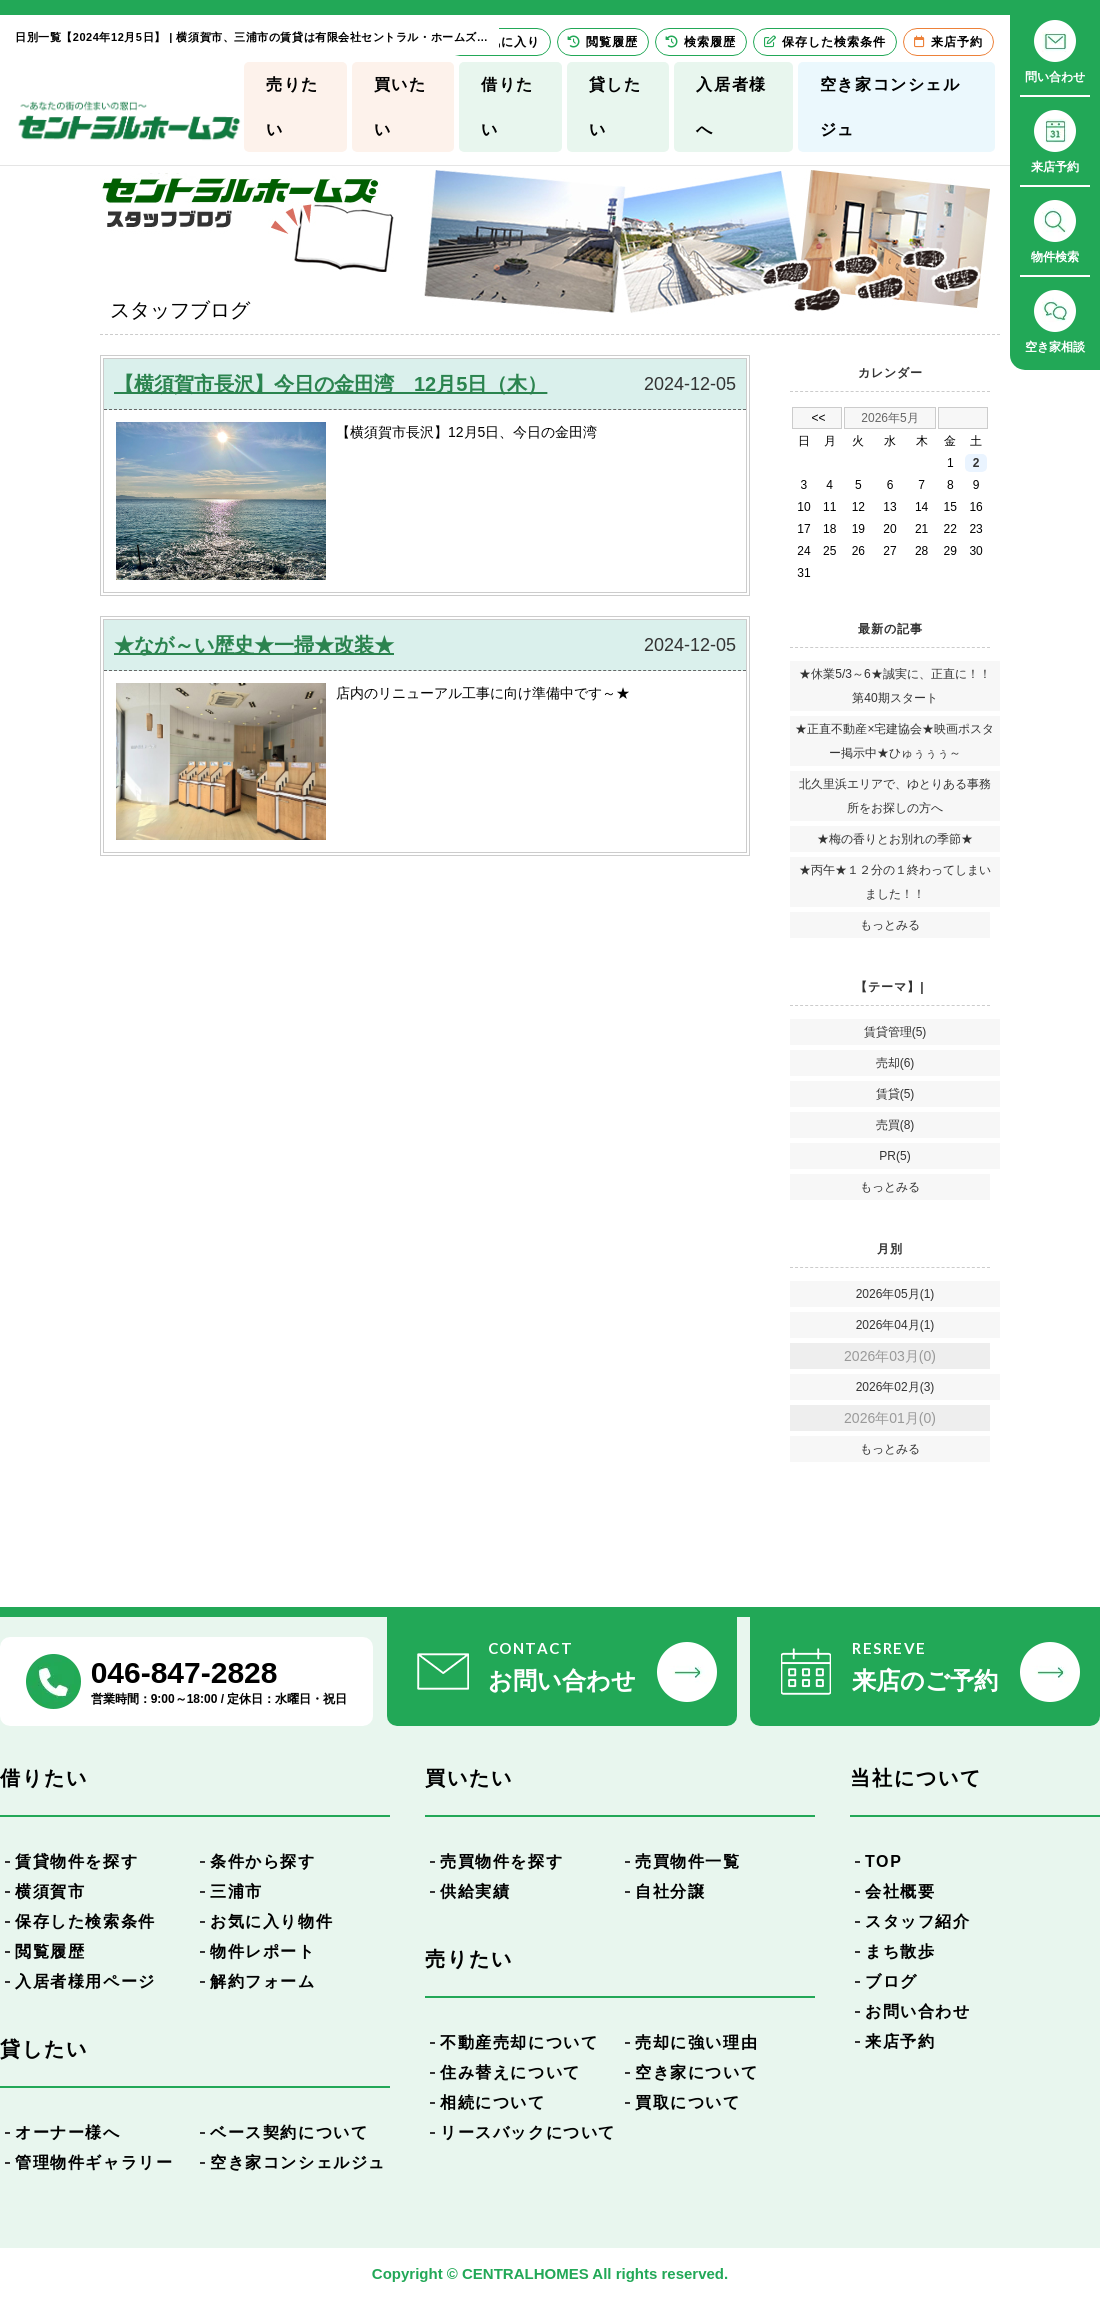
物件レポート (263, 1951)
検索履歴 (701, 42)
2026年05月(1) (895, 1294)
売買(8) (895, 1125)
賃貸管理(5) (895, 1032)
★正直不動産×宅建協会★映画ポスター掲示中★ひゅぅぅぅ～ (894, 741)
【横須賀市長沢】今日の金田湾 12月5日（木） (330, 384)
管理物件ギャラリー (94, 2162)
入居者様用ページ (85, 1981)
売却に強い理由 (696, 2042)
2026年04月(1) (895, 1325)
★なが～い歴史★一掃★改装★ (254, 645)
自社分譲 (670, 1891)
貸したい (615, 107)
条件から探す (263, 1861)
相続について (493, 2102)
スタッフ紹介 (918, 1921)
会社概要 (900, 1891)
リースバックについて (528, 2132)
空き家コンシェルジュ (890, 107)
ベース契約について (289, 2132)
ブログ (891, 1981)
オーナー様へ (68, 2132)
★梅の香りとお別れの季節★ (895, 839)
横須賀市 (50, 1891)
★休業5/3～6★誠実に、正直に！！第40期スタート (894, 686)
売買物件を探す (501, 1861)
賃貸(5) (895, 1094)
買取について (688, 2102)
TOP (883, 1861)
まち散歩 (900, 1951)
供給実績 (475, 1891)
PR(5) (894, 1156)
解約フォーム (263, 1981)
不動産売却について (519, 2042)
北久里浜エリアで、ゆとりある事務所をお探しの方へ (895, 796)
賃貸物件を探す (76, 1861)
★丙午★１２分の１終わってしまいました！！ (895, 882)
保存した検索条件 (85, 1921)
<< (818, 418)
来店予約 (900, 2041)
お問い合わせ (918, 2011)
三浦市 (236, 1891)
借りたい (507, 107)
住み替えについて (510, 2072)
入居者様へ (731, 107)
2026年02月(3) (895, 1387)
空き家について (696, 2072)
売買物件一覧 (688, 1861)
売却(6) (895, 1063)
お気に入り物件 (271, 1921)
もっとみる (890, 925)
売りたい (292, 107)
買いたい (400, 107)
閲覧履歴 (50, 1951)
